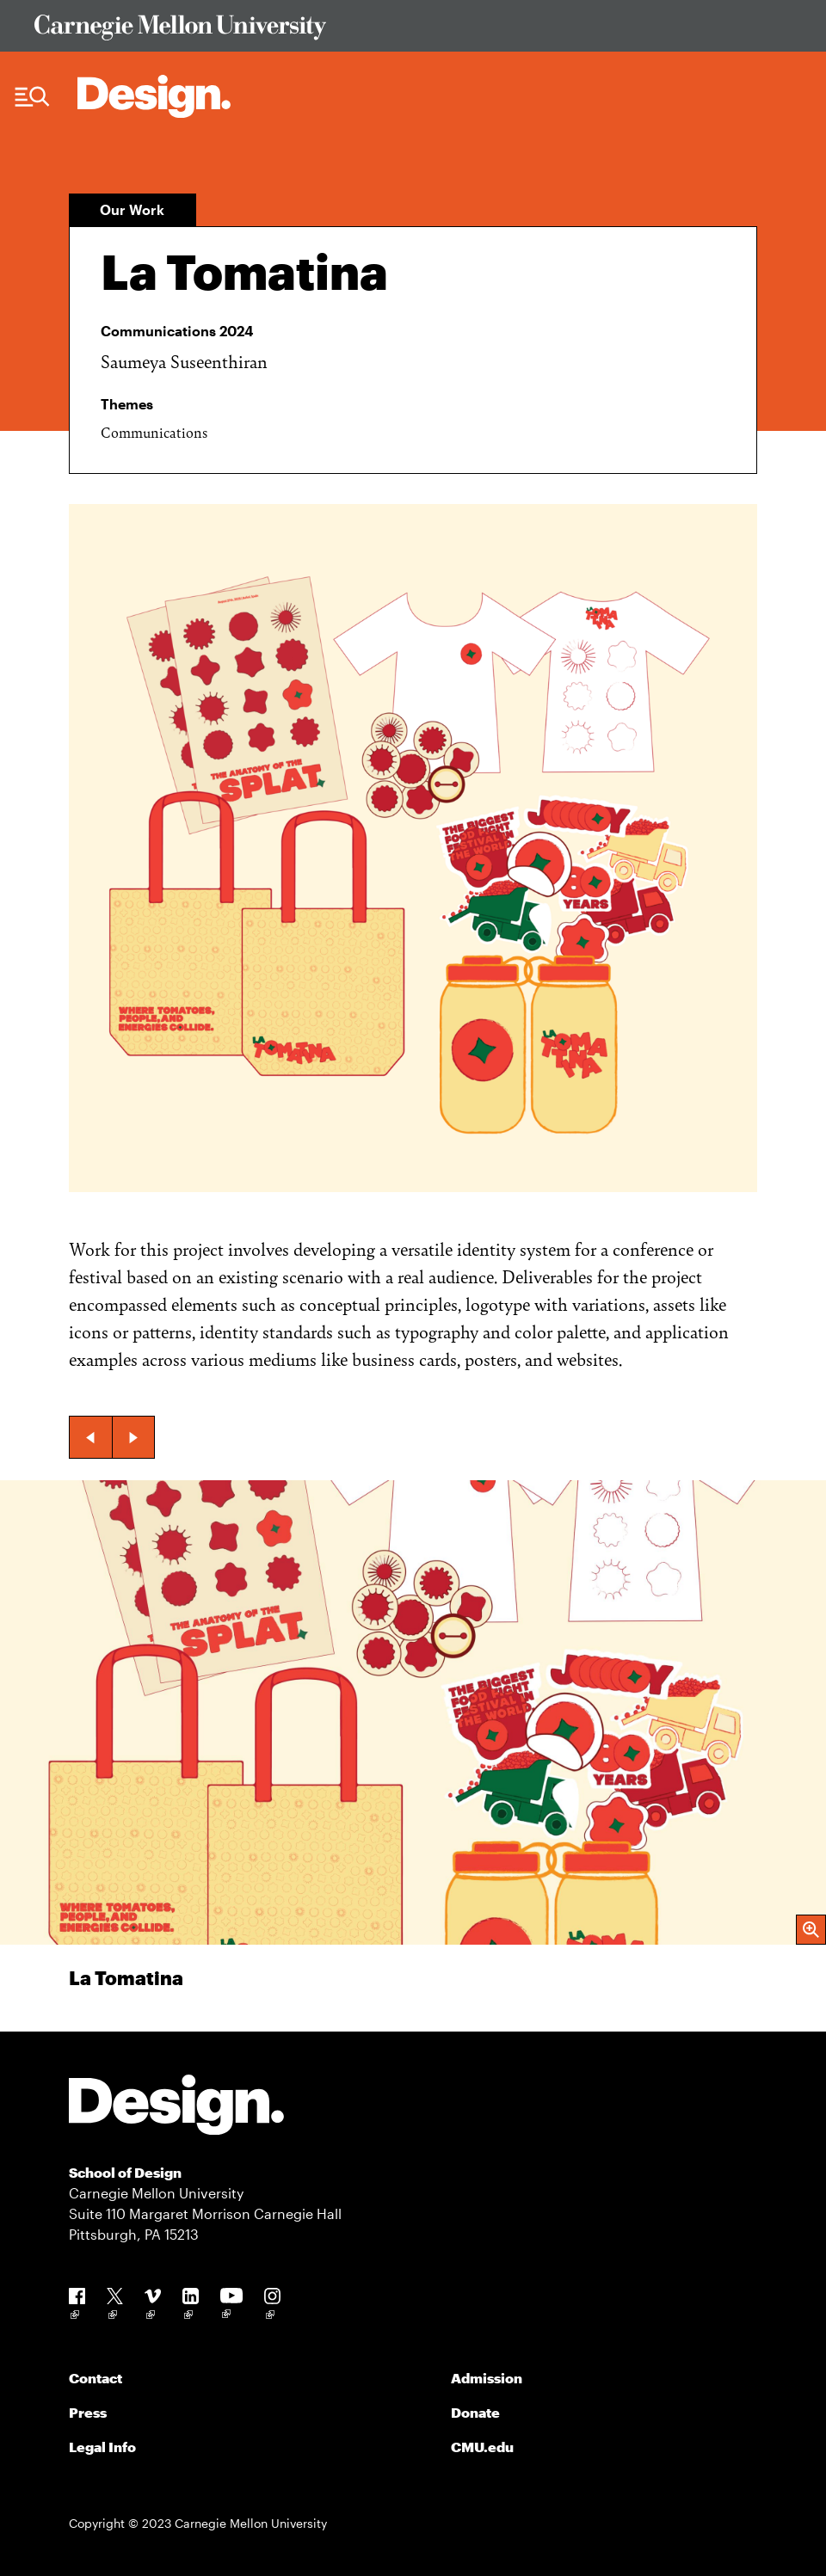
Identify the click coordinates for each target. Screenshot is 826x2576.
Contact (95, 2378)
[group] (413, 1756)
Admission (486, 2378)
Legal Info (102, 2446)
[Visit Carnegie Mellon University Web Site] (413, 30)
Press (88, 2412)
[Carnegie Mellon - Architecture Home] (154, 96)
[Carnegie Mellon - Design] (176, 2108)
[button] (90, 1437)
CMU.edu (482, 2446)
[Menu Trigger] (32, 97)
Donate (475, 2412)
